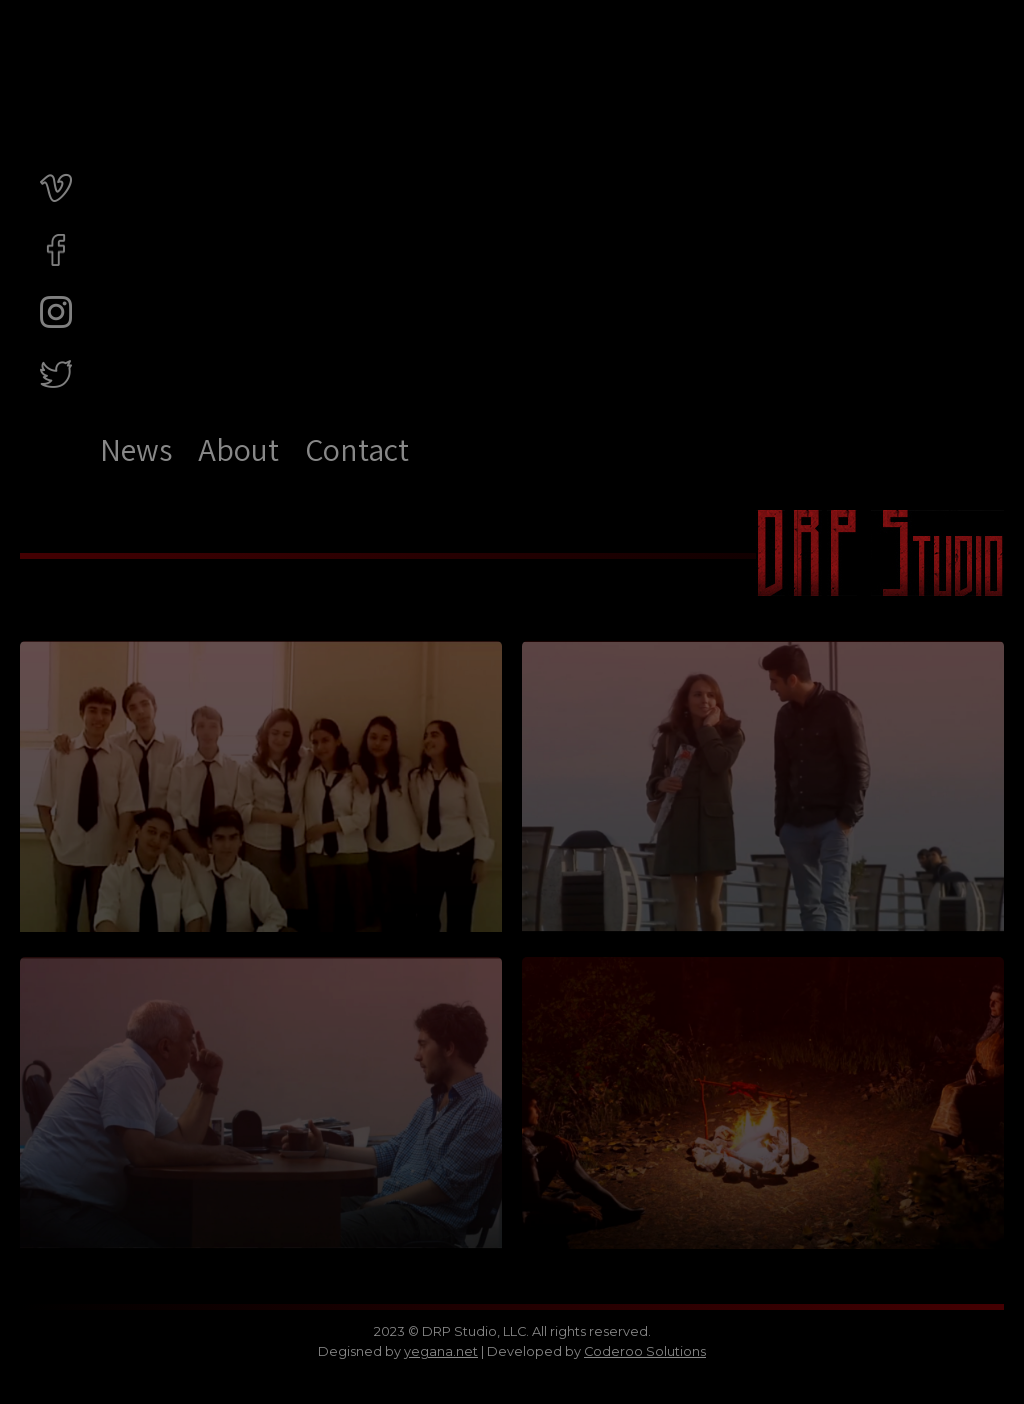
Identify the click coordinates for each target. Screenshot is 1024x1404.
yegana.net (441, 1351)
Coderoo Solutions (645, 1351)
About (238, 449)
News (136, 449)
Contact (357, 449)
